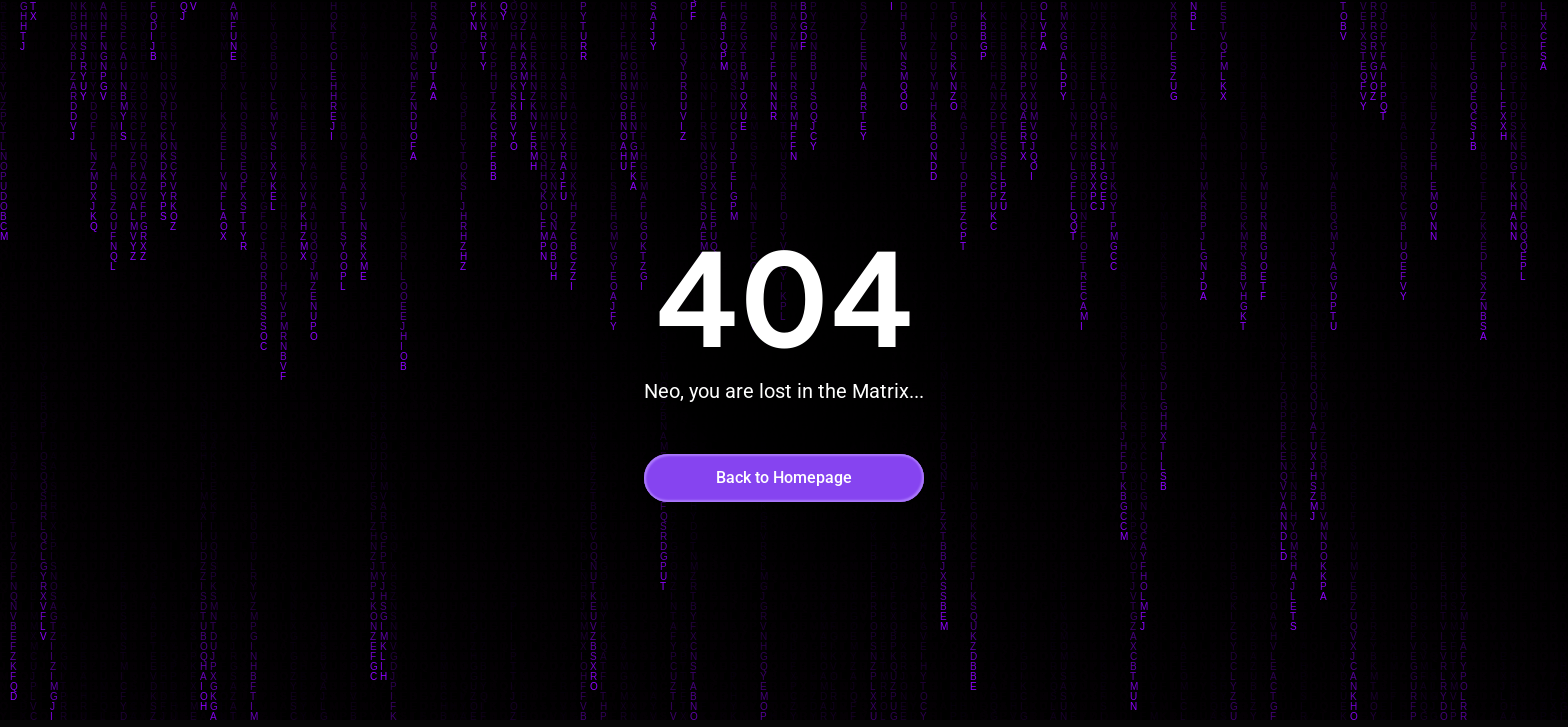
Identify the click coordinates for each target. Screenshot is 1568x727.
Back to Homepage (784, 477)
